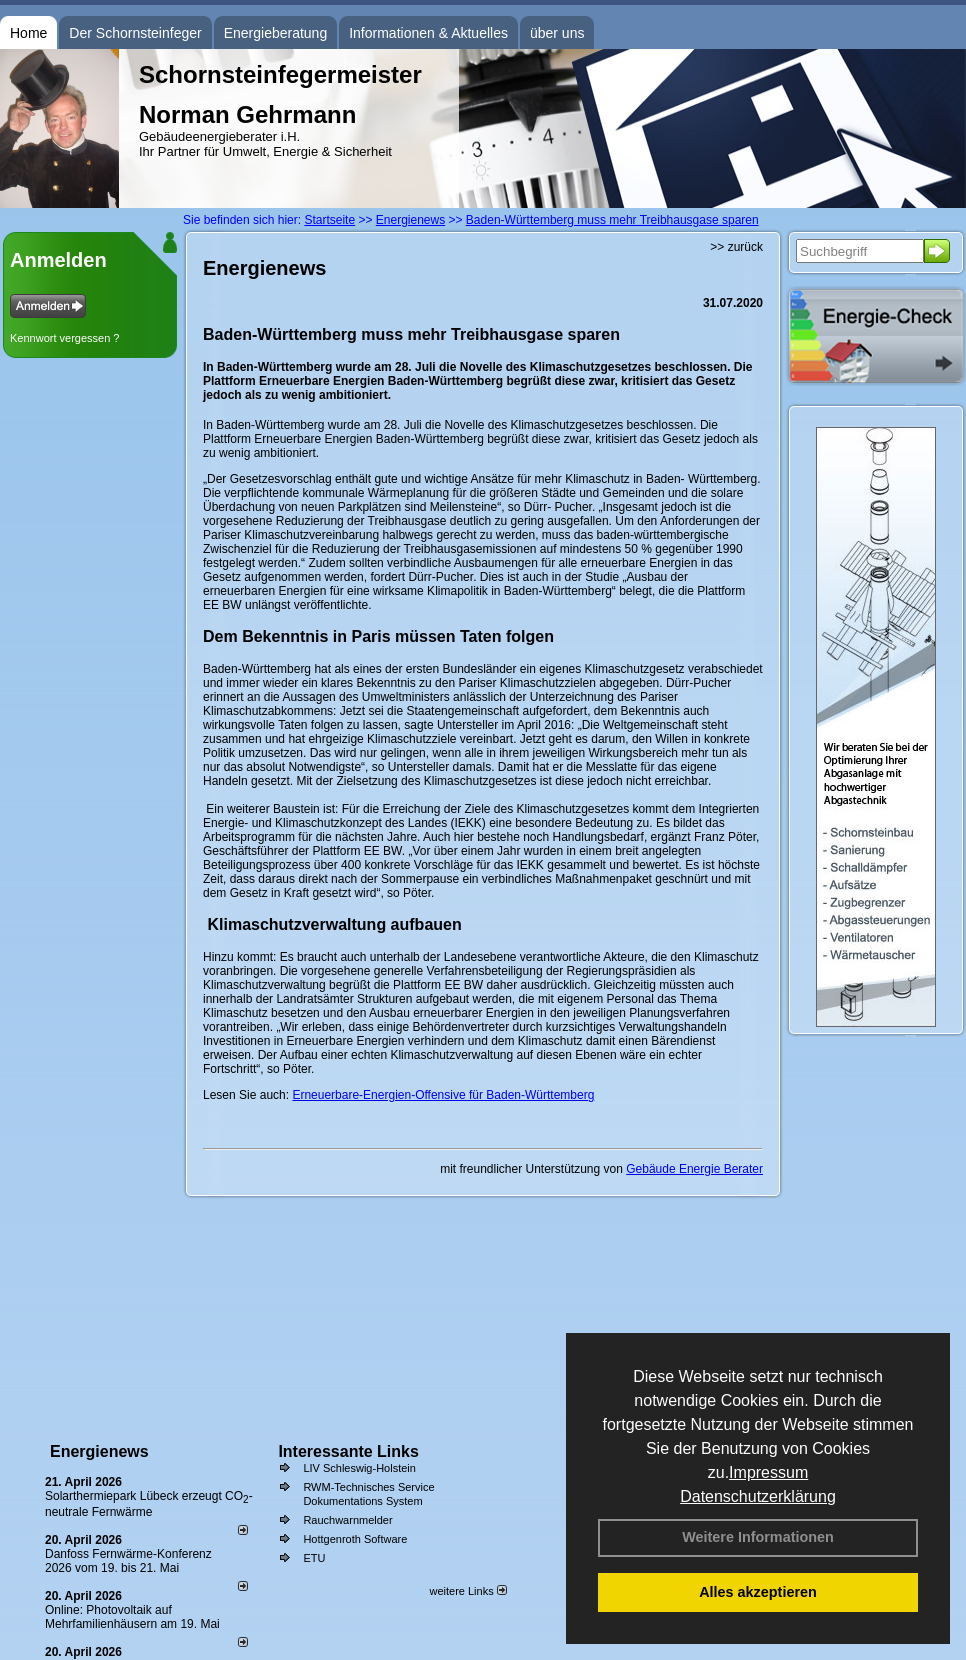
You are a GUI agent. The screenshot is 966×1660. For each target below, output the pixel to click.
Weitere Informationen (758, 1537)
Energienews (99, 1451)
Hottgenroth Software (355, 1539)
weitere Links (467, 1591)
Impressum (768, 1472)
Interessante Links (348, 1451)
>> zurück (736, 247)
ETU (314, 1558)
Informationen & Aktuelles (428, 33)
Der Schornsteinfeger (135, 33)
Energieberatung (276, 33)
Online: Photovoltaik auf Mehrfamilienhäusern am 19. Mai (132, 1617)
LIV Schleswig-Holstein (359, 1468)
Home (28, 33)
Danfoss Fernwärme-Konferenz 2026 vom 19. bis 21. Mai (128, 1561)
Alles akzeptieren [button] (758, 1592)
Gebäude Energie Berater (694, 1169)
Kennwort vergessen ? (64, 338)
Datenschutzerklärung (758, 1496)
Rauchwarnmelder (347, 1520)
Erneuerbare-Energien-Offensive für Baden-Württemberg (443, 1095)
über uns (557, 33)
